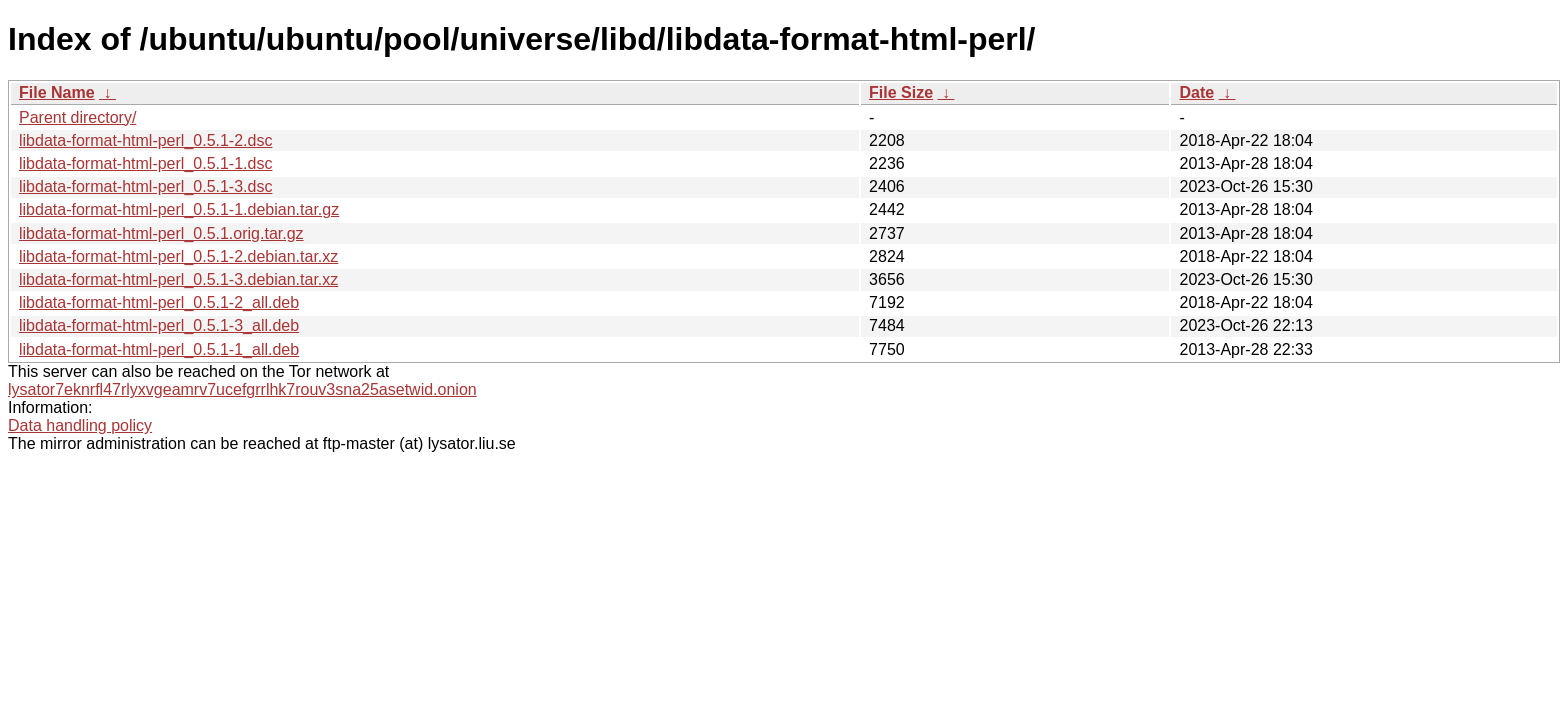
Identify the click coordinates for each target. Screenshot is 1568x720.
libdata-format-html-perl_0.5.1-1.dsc (145, 163)
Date (1196, 92)
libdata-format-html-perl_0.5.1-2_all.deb (159, 302)
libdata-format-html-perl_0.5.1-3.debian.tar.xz (178, 279)
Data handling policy (80, 425)
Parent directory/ (77, 117)
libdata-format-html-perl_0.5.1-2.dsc (145, 140)
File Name (57, 92)
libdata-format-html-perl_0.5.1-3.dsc (145, 186)
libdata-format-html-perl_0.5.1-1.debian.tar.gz (179, 209)
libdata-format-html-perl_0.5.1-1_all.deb (159, 349)
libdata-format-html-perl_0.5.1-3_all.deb (159, 325)
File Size (901, 92)
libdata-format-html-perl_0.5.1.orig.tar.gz (161, 233)
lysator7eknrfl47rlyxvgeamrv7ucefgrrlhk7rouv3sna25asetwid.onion (242, 389)
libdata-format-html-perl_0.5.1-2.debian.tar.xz (178, 256)
